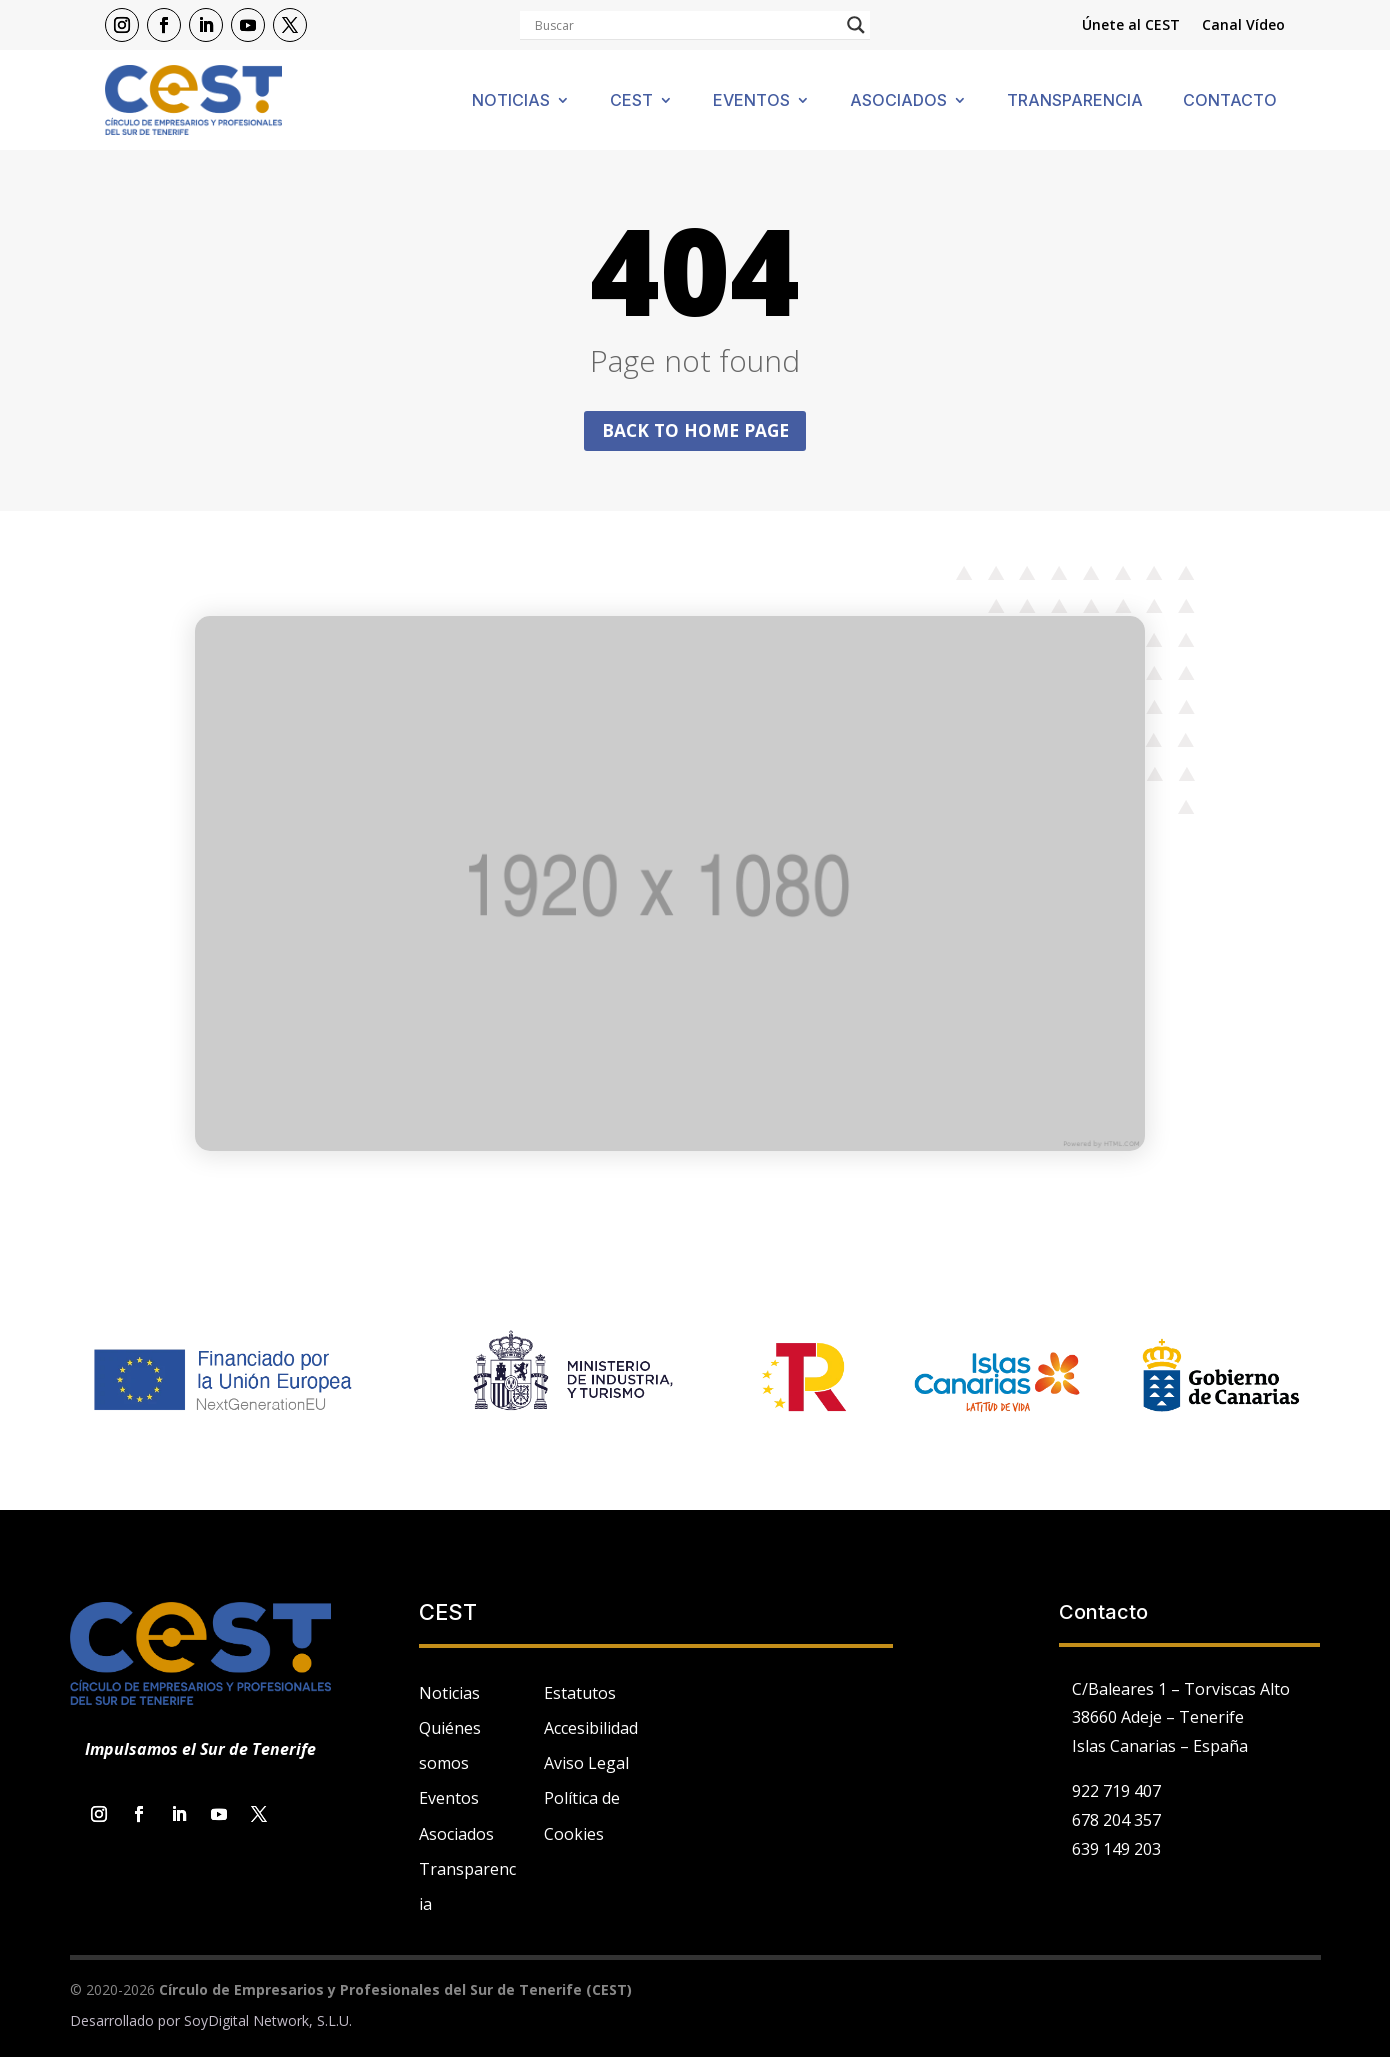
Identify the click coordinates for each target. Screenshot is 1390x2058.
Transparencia (1075, 101)
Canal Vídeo (1243, 26)
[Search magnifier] (856, 25)
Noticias (511, 101)
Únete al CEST (1131, 26)
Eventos (751, 101)
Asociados (898, 101)
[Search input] (686, 25)
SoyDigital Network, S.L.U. (268, 2022)
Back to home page (695, 431)
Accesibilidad (591, 1730)
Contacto (1230, 101)
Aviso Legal (586, 1765)
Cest (631, 101)
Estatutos (580, 1694)
